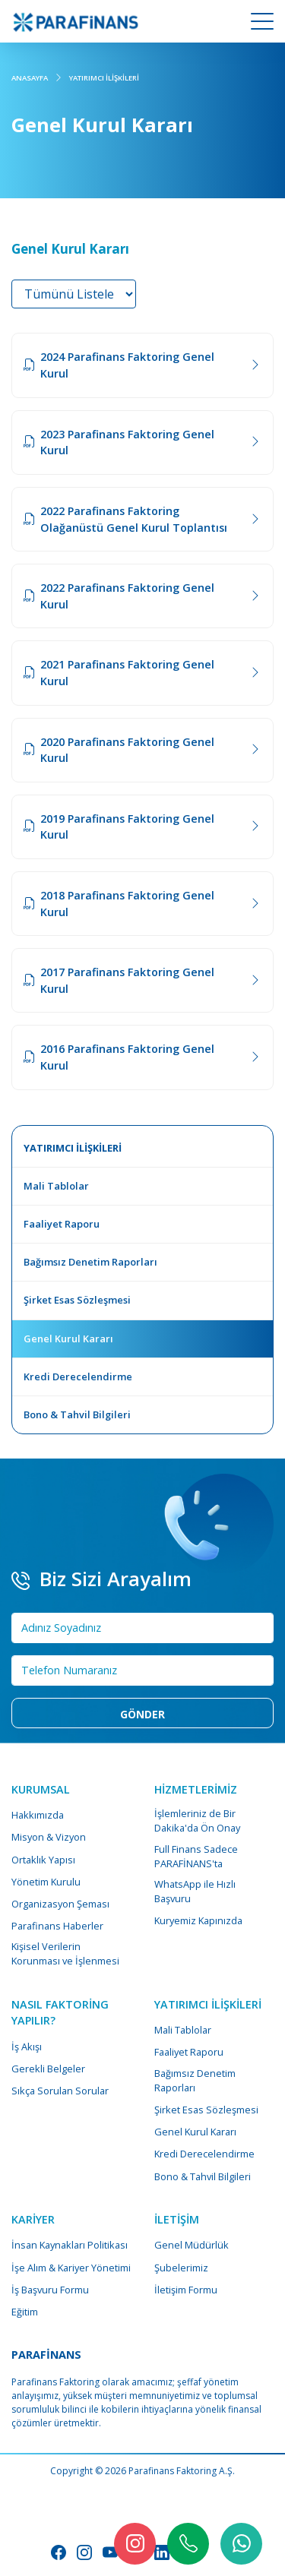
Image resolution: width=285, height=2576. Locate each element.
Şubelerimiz (181, 2267)
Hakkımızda (37, 1815)
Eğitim (24, 2311)
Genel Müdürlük (191, 2245)
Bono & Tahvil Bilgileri (202, 2176)
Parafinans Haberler (57, 1926)
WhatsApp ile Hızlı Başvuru (195, 1891)
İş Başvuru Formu (50, 2289)
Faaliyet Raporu (188, 2052)
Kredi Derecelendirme (204, 2153)
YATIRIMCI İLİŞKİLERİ (104, 78)
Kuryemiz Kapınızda (198, 1920)
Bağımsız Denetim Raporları (195, 2080)
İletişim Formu (185, 2289)
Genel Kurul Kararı (195, 2131)
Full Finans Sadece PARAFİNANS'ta (196, 1856)
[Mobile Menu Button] (262, 23)
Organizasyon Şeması (60, 1904)
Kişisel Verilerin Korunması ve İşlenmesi (65, 1953)
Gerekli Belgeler (48, 2068)
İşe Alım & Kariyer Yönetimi (71, 2267)
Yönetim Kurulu (46, 1882)
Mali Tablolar (182, 2030)
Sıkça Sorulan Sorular (60, 2090)
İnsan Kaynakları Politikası (69, 2245)
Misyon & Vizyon (48, 1837)
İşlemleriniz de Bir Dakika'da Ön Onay (197, 1820)
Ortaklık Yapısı (43, 1859)
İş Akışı (26, 2046)
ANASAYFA (29, 78)
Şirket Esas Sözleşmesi (206, 2109)
